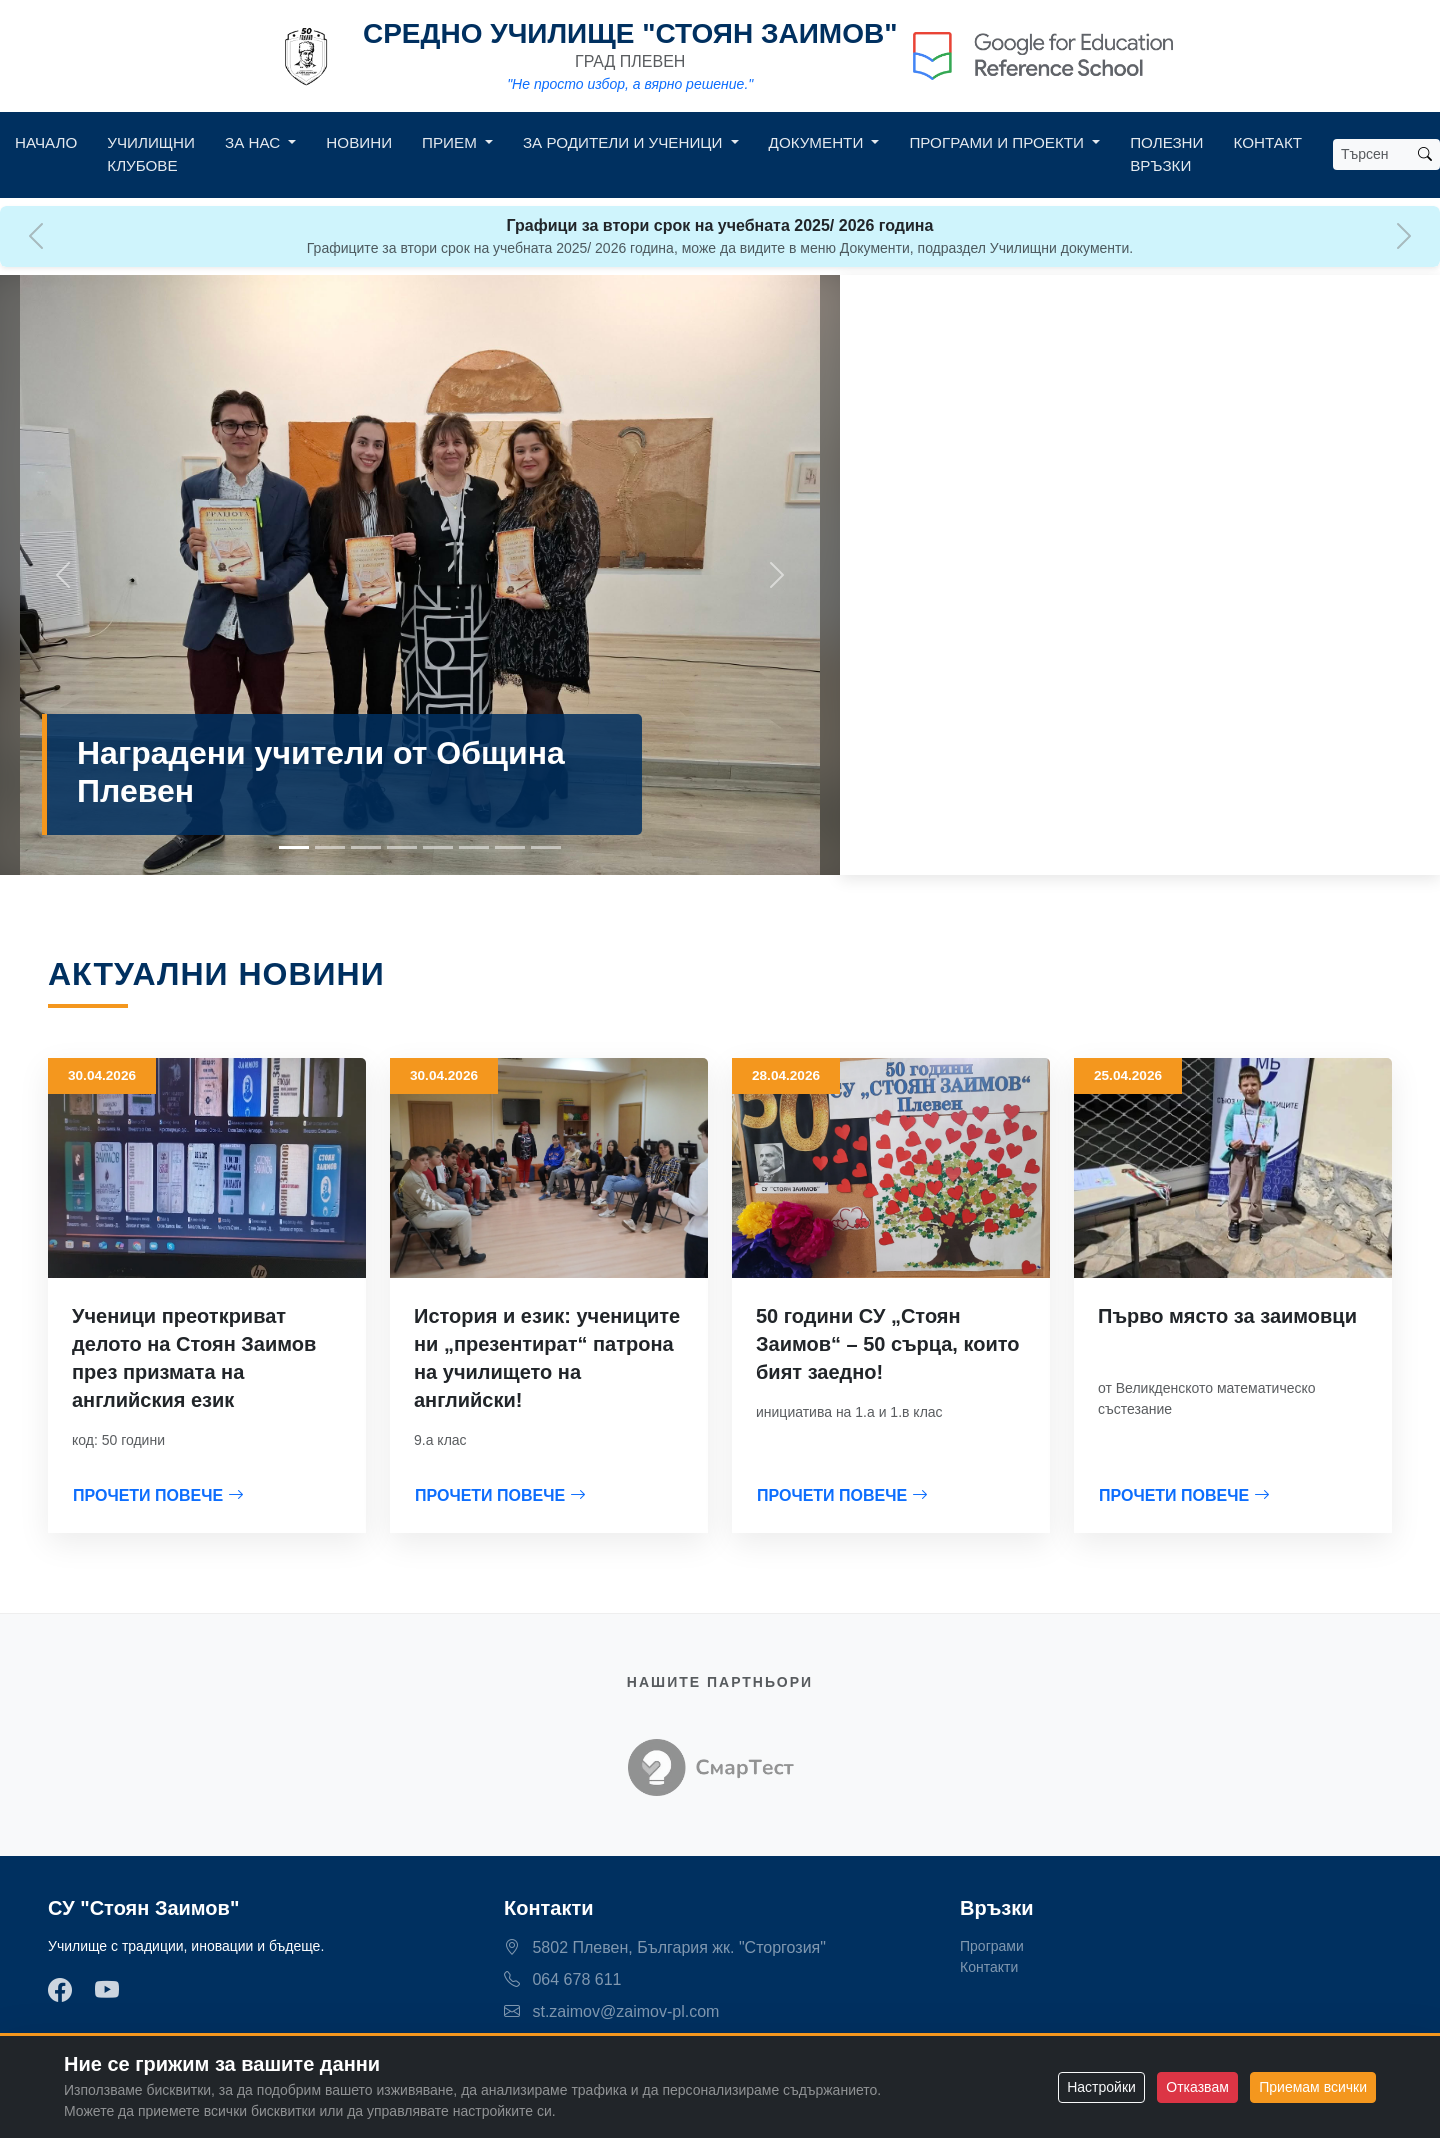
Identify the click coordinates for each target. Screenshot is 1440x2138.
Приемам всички (1313, 2087)
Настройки (1101, 2087)
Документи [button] (818, 142)
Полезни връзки (1166, 154)
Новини (359, 142)
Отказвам (1197, 2087)
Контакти (989, 1967)
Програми (992, 1946)
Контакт (1268, 142)
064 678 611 (562, 1979)
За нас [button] (254, 142)
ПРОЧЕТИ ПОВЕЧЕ (158, 1495)
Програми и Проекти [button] (998, 142)
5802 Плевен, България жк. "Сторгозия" (665, 1947)
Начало (46, 142)
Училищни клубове (151, 154)
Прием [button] (451, 142)
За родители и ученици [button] (625, 142)
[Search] (1372, 154)
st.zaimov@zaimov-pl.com (611, 2011)
